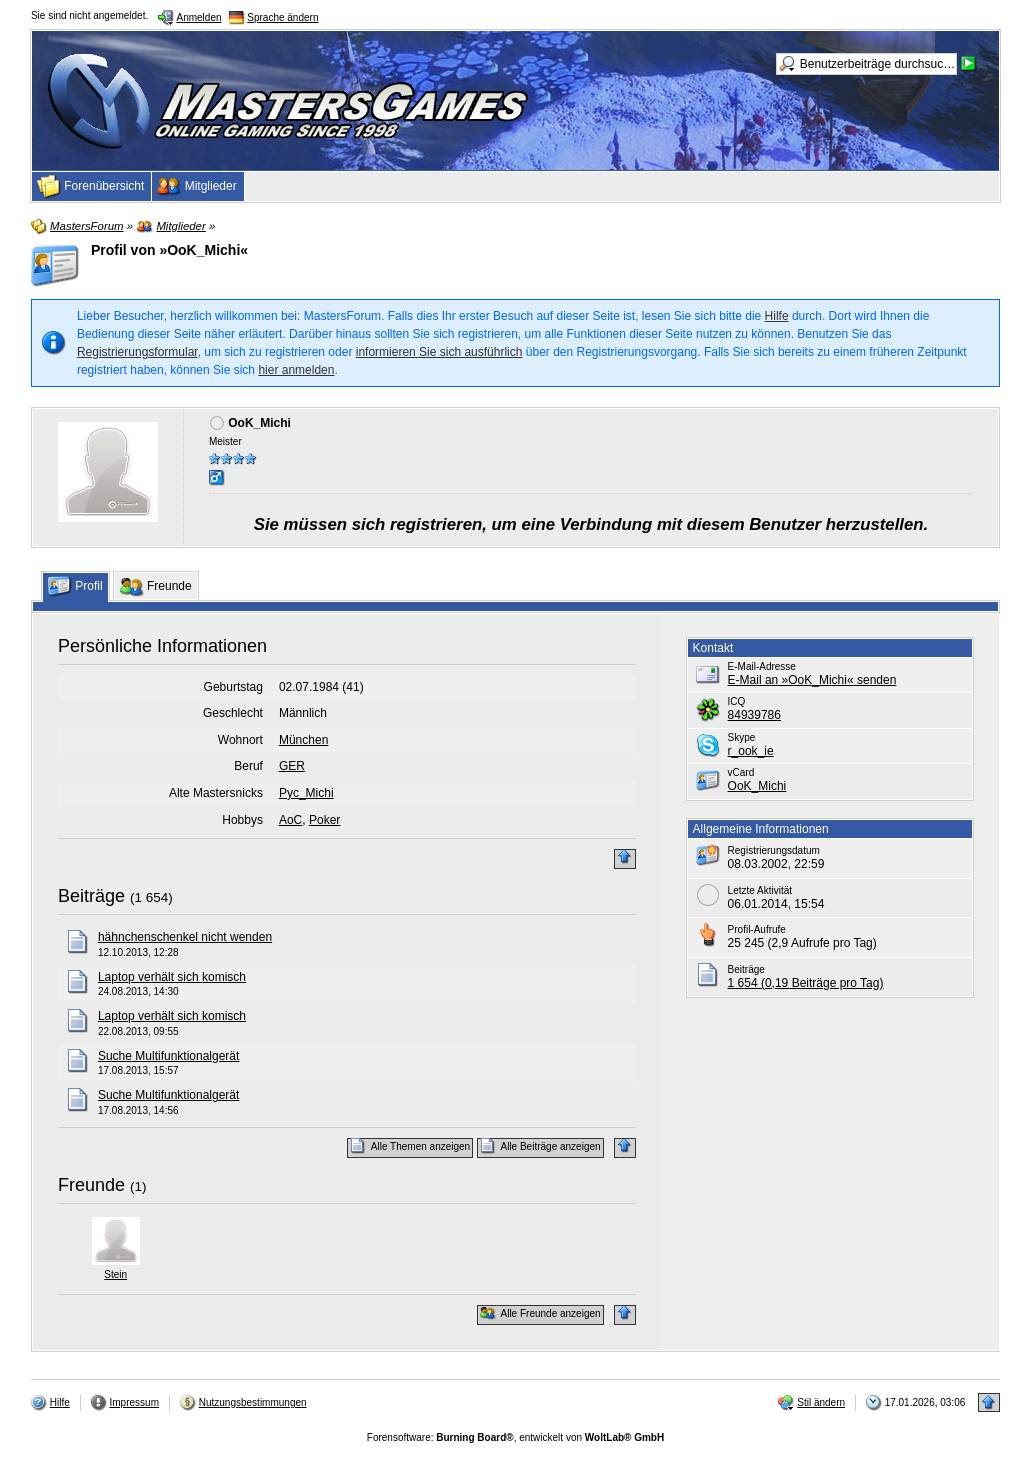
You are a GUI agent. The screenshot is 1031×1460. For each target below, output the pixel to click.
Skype (742, 737)
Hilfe (777, 316)
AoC (290, 820)
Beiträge (91, 896)
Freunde (91, 1185)
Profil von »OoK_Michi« (169, 250)
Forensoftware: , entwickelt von (515, 1437)
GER (292, 766)
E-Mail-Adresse (762, 666)
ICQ (737, 701)
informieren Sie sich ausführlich (439, 352)
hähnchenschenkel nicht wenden (185, 937)
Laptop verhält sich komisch (172, 977)
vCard (741, 772)
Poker (324, 820)
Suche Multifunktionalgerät (168, 1056)
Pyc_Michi (306, 793)
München (303, 740)
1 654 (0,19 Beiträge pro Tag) (806, 983)
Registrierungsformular (137, 352)
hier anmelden (296, 370)
